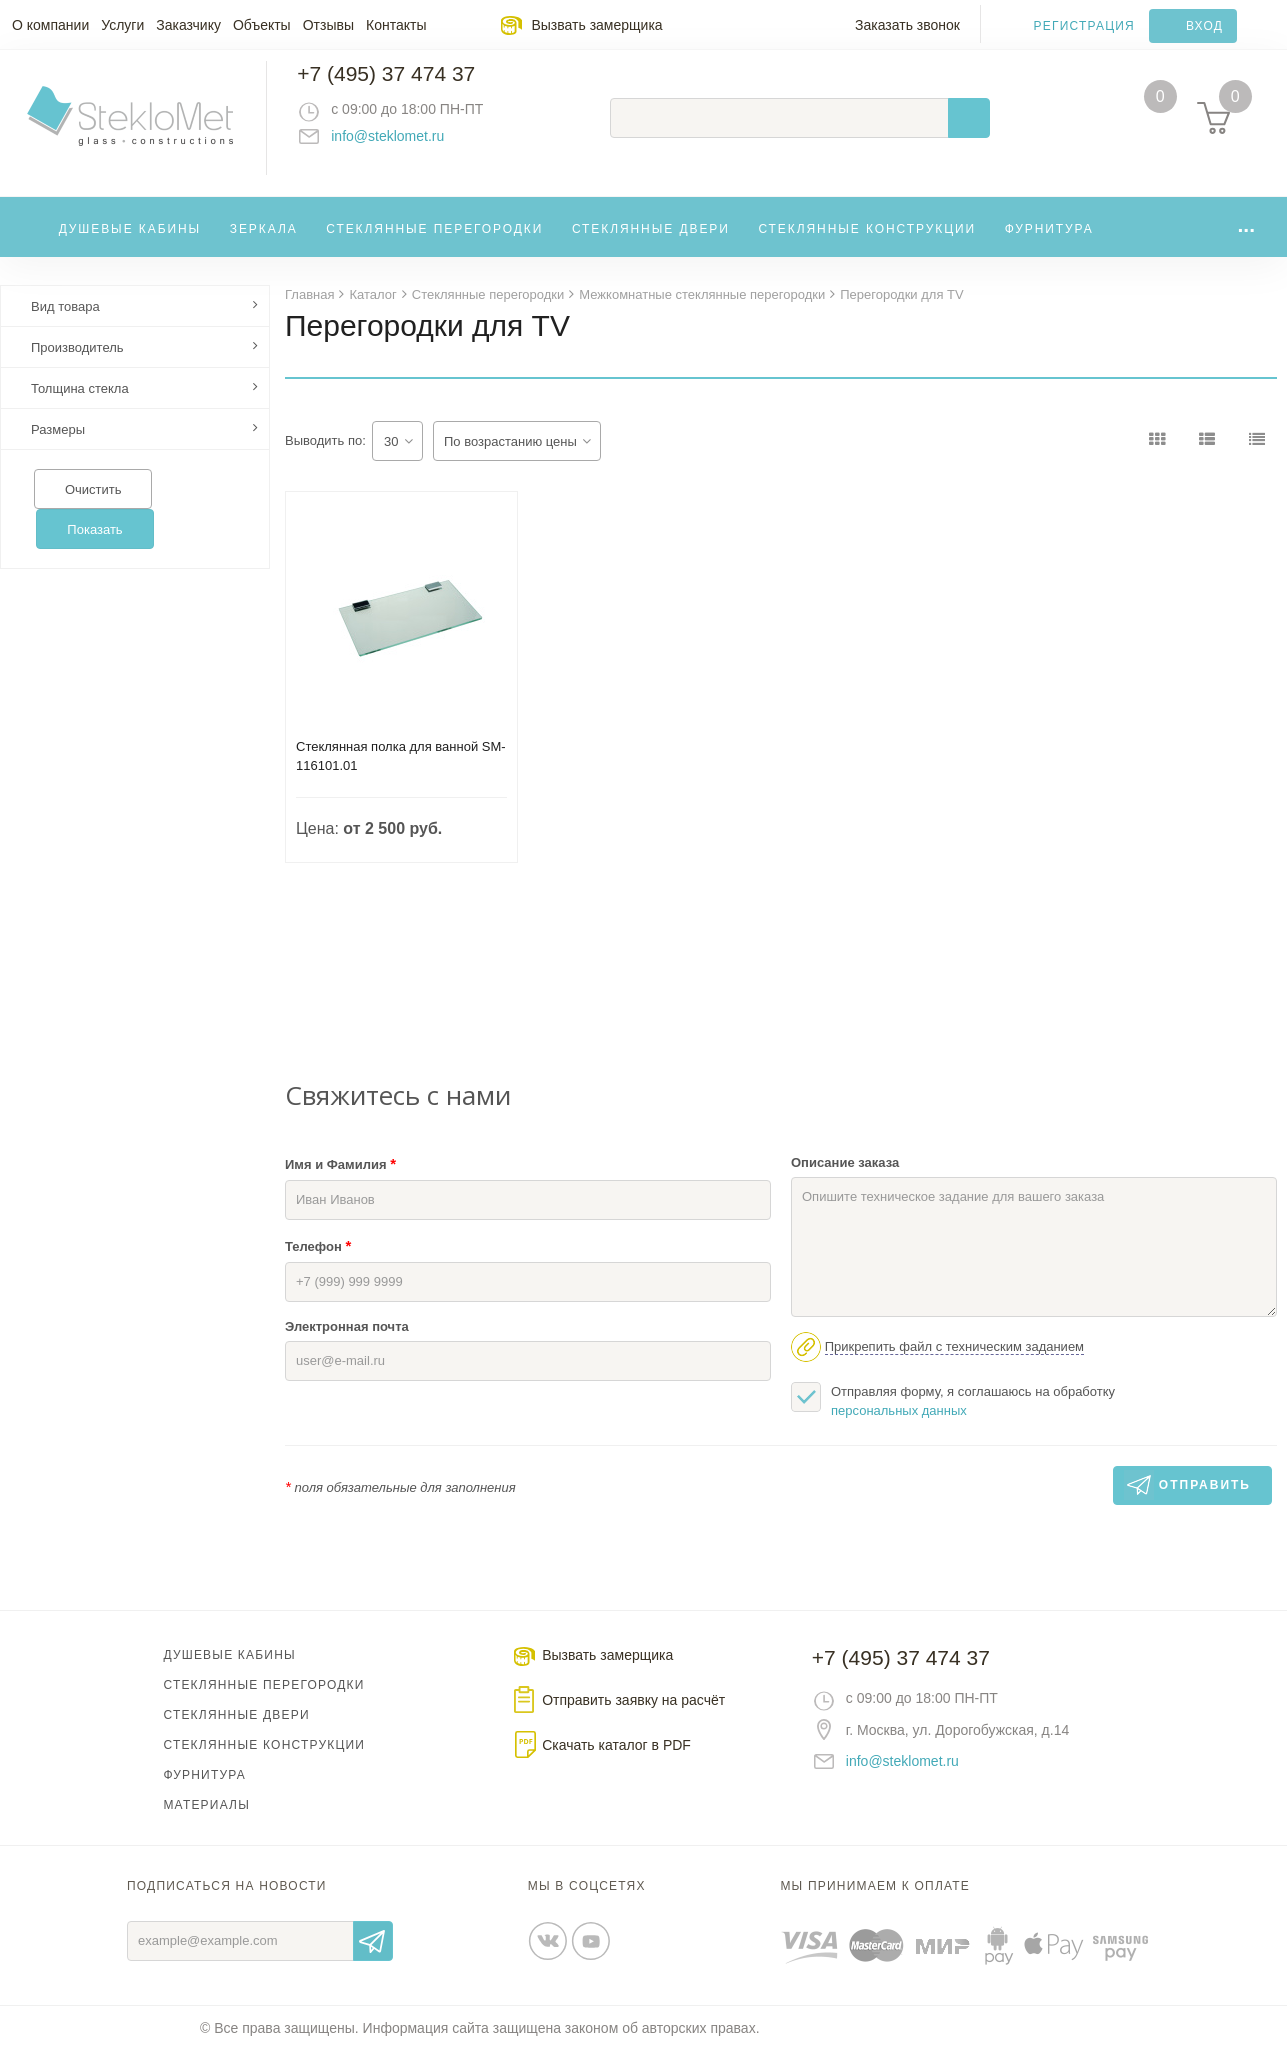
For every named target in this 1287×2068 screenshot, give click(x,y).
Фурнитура (1049, 244)
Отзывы (328, 25)
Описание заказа (845, 1179)
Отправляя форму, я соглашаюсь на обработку (953, 1417)
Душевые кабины (130, 244)
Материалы (206, 1822)
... (1246, 239)
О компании (50, 25)
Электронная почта (347, 1343)
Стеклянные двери (651, 244)
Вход (1204, 26)
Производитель (77, 364)
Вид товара (65, 323)
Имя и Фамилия (340, 1180)
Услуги (122, 25)
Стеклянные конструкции (867, 244)
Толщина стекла (80, 405)
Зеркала (264, 244)
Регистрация (1084, 26)
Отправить (373, 1958)
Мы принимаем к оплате (875, 1903)
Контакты (396, 25)
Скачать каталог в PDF (616, 1762)
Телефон (318, 1262)
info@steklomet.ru (405, 145)
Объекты (262, 25)
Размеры (58, 446)
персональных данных (899, 1427)
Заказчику (188, 25)
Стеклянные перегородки (434, 244)
